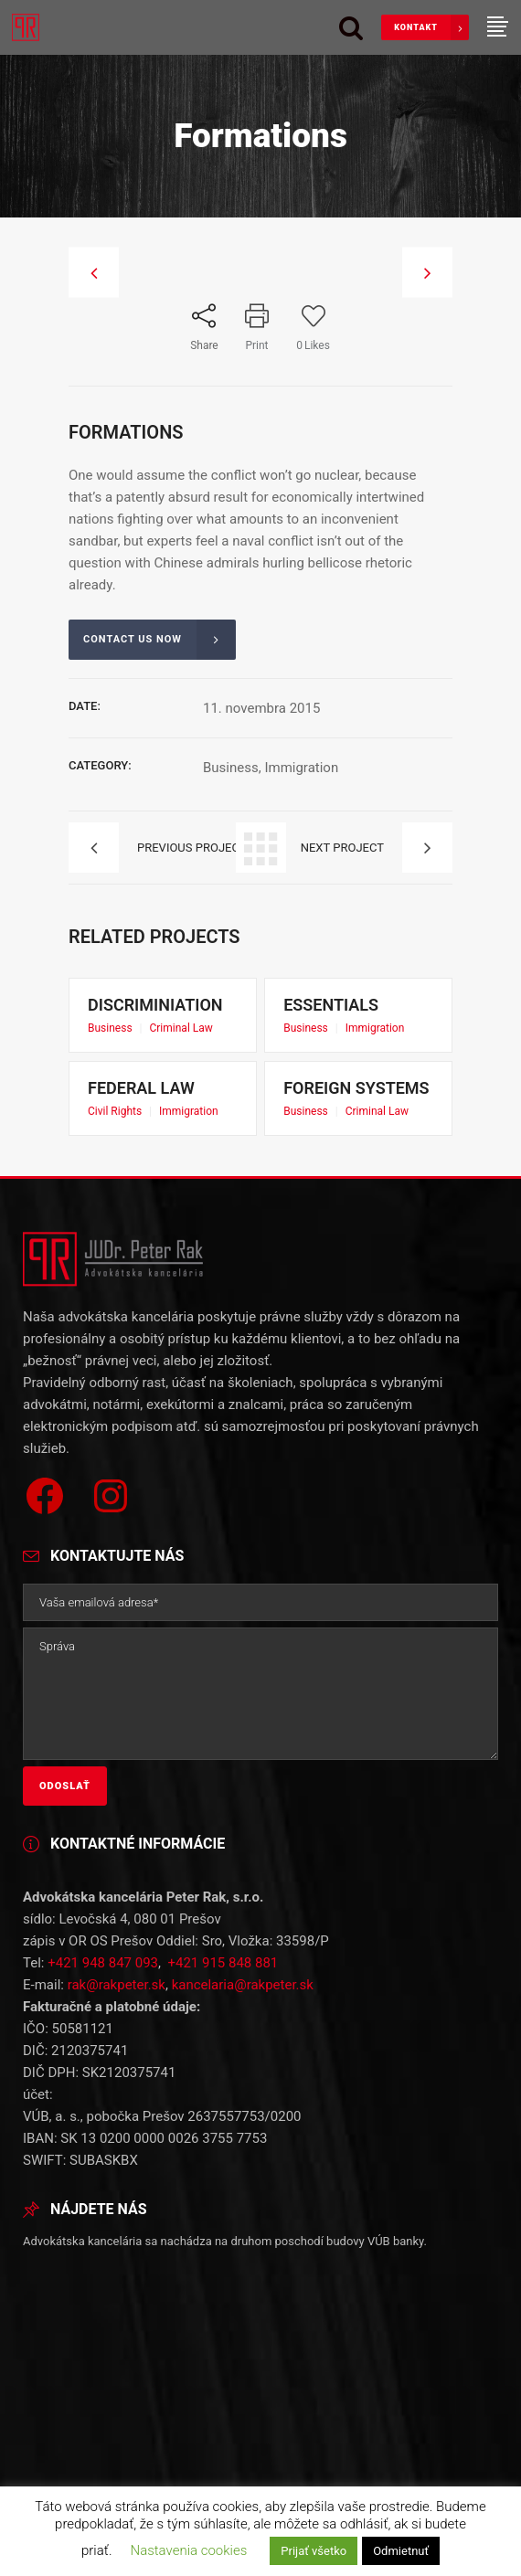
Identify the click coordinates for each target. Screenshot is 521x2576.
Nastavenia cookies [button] (188, 2550)
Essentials (355, 1014)
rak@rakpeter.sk (116, 1826)
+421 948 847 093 (103, 1804)
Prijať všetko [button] (313, 2551)
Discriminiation (162, 1014)
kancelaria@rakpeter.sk (243, 1826)
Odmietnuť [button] (401, 2551)
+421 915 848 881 (222, 1804)
